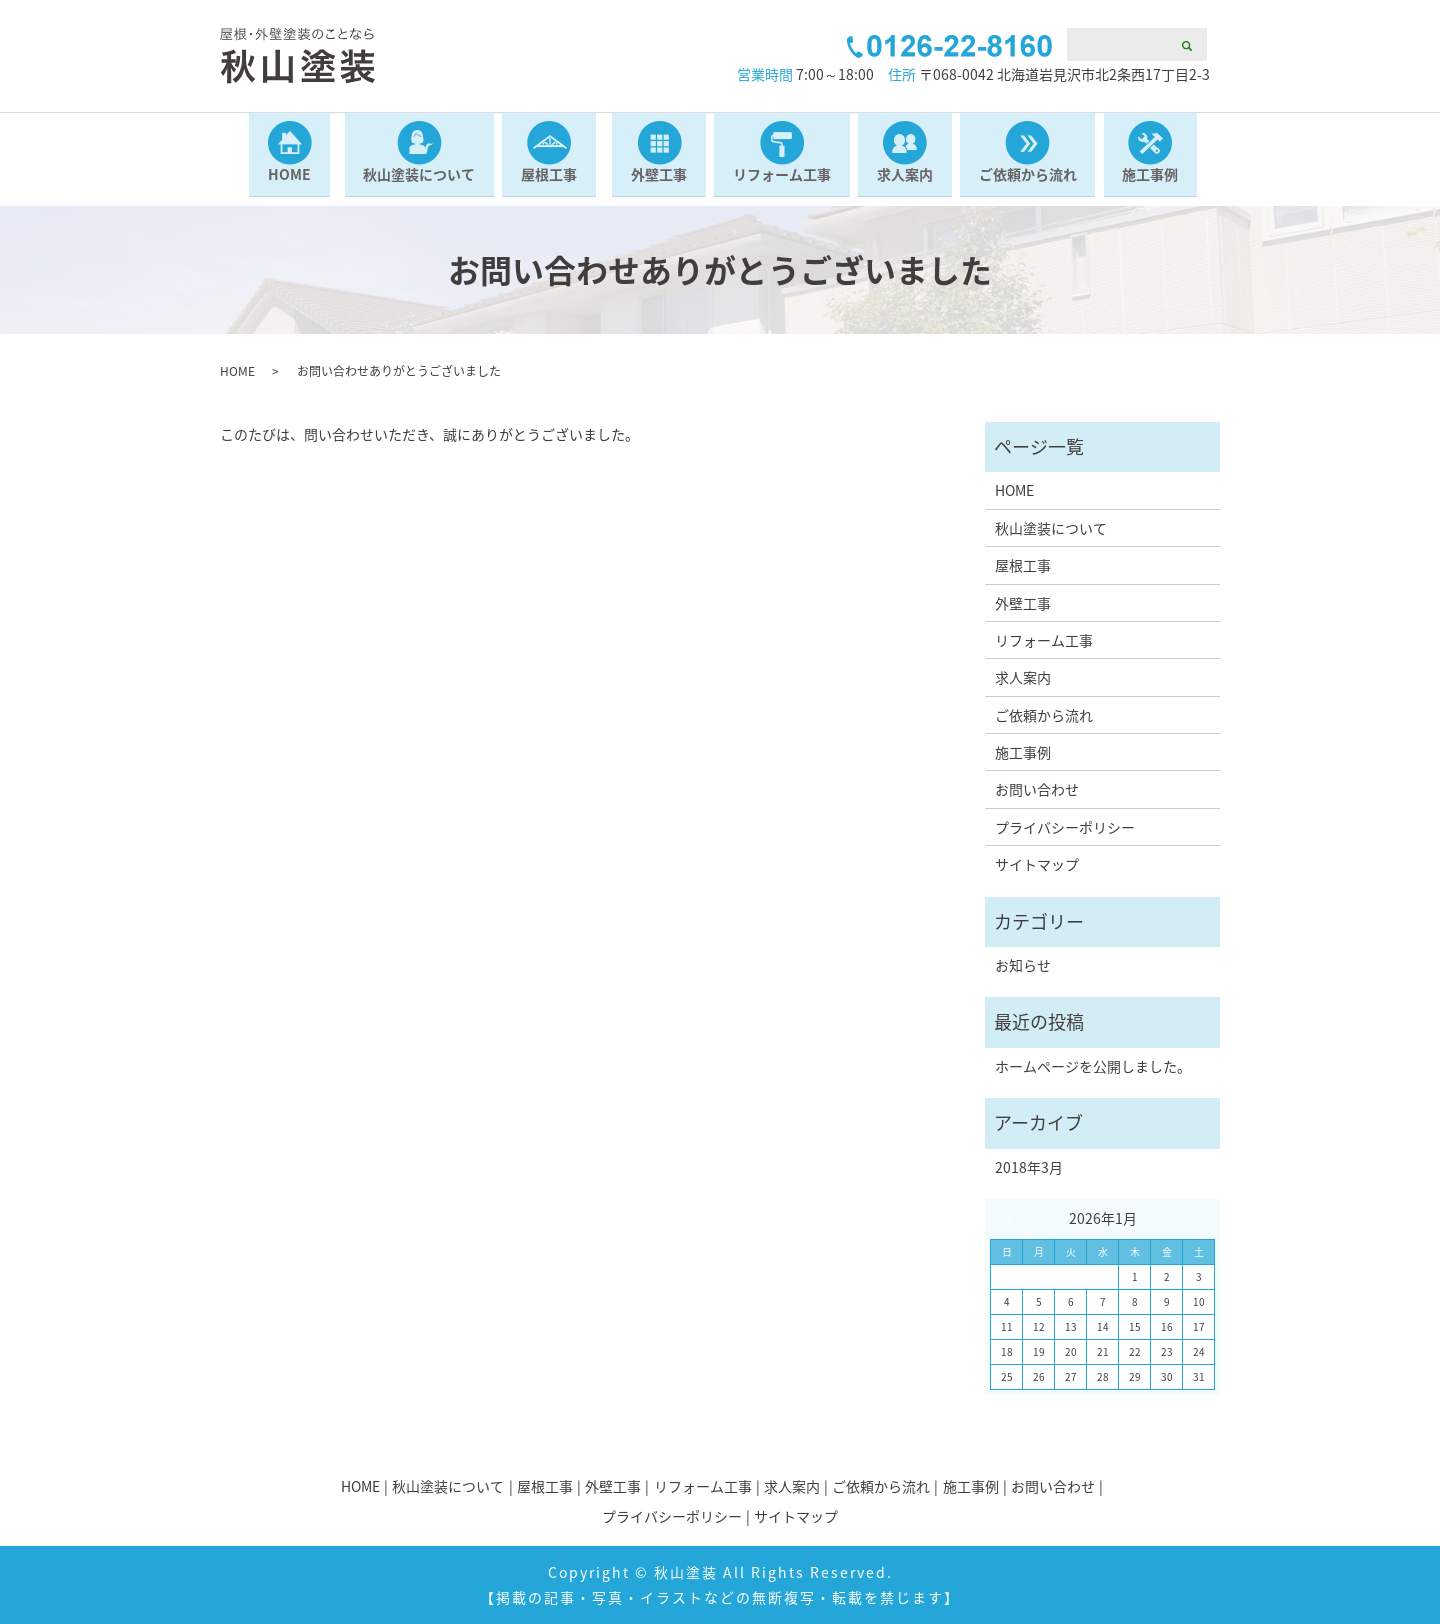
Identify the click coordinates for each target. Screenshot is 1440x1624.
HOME (286, 183)
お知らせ (1023, 965)
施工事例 (1154, 183)
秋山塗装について (417, 183)
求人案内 (906, 183)
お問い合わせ (1037, 789)
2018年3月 (1029, 1167)
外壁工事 (658, 183)
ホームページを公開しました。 (1093, 1066)
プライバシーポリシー (1065, 827)
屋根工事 (548, 183)
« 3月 (1014, 1218)
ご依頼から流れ (1030, 183)
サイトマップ (1037, 864)
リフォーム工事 (782, 183)
